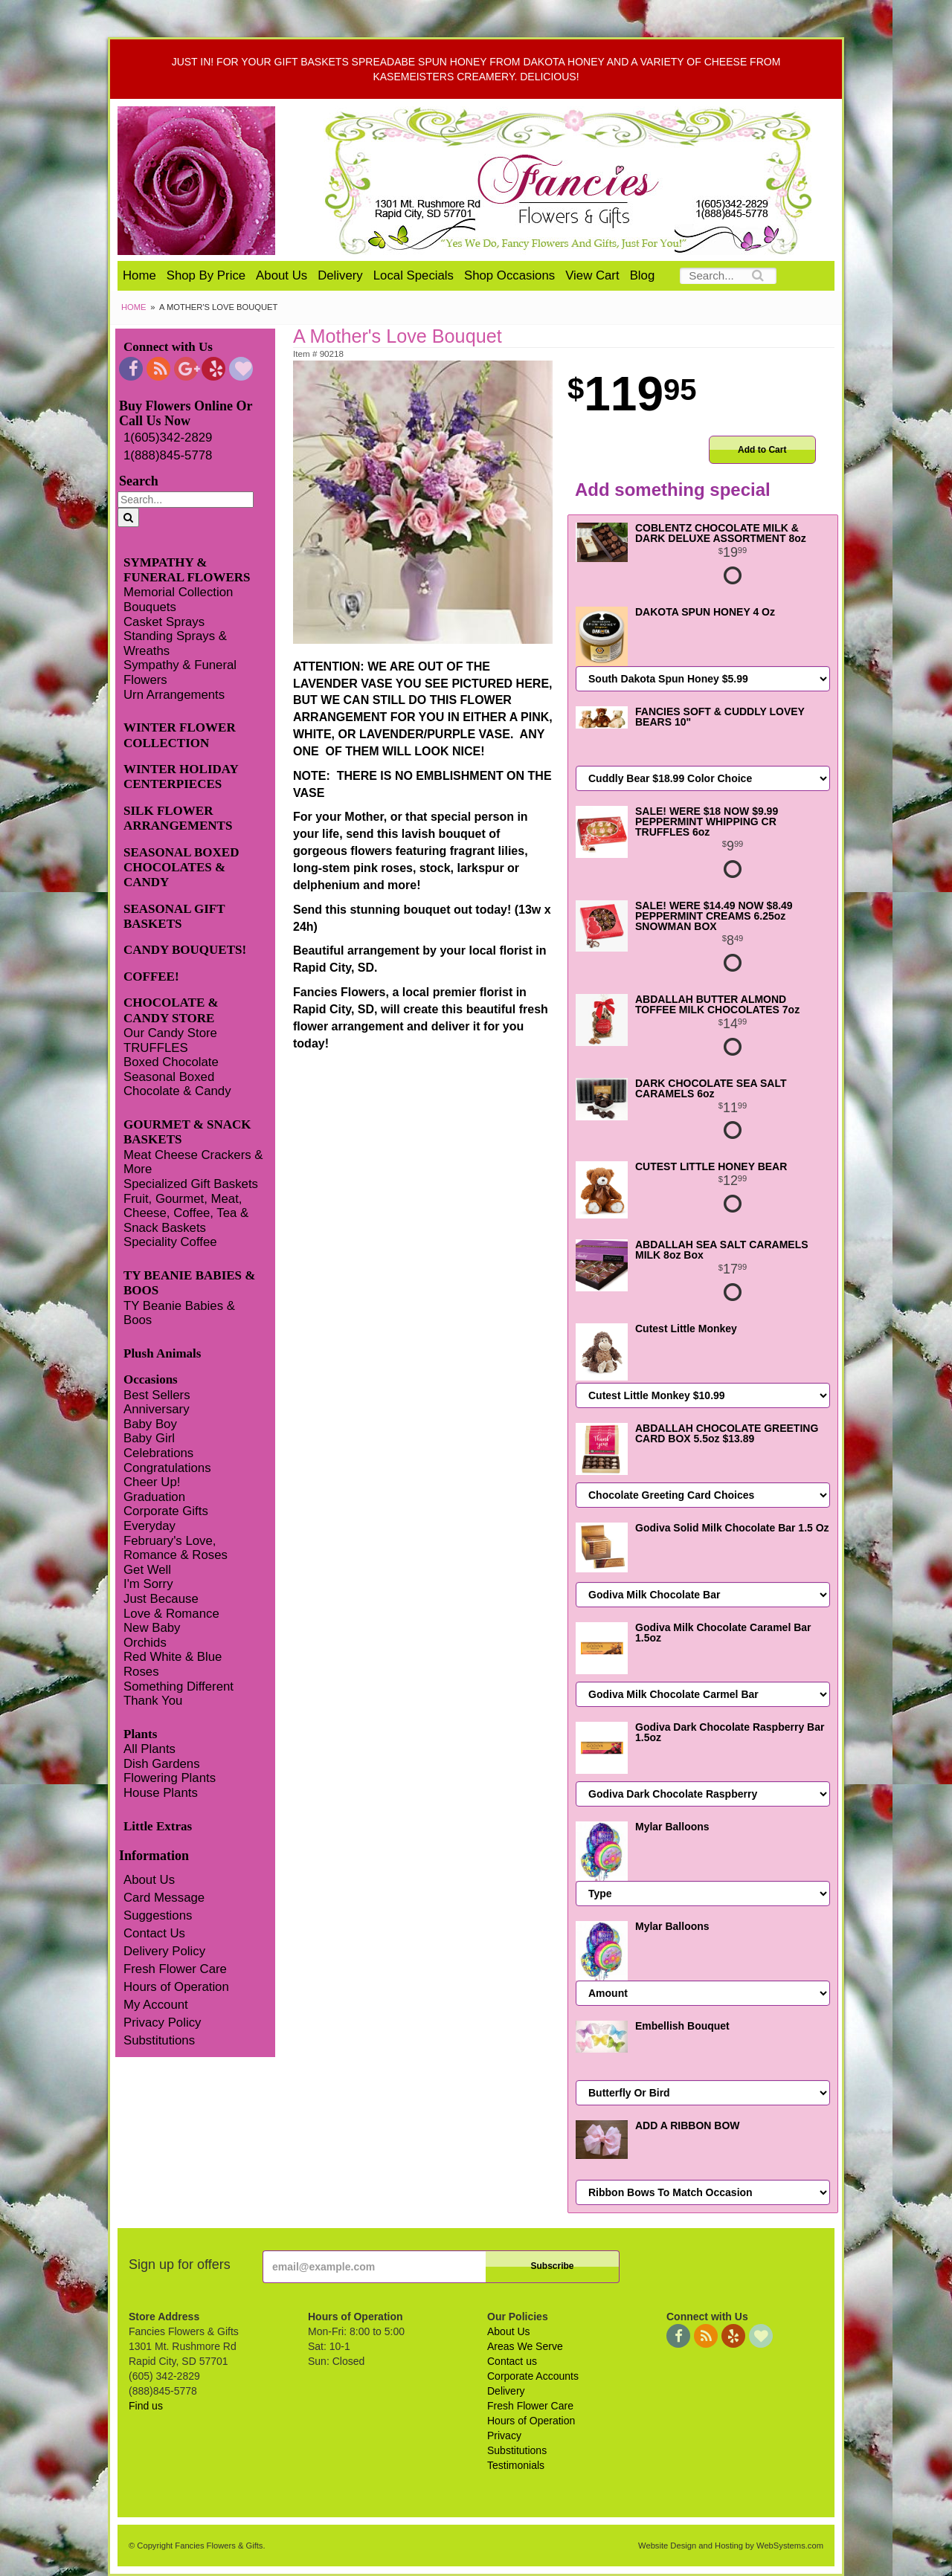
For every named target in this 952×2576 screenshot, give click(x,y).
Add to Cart (762, 450)
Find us (146, 2406)
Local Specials (413, 275)
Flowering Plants (169, 1778)
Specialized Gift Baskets (190, 1184)
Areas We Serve (525, 2346)
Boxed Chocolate (171, 1062)
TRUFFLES (155, 1048)
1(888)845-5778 (167, 455)
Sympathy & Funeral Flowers (180, 672)
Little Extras (157, 1826)
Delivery (340, 275)
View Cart (592, 275)
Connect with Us (168, 347)
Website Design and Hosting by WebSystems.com (730, 2545)
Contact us (512, 2361)
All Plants (149, 1749)
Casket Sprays (164, 622)
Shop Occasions (509, 275)
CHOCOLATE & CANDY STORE (171, 1009)
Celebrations (158, 1453)
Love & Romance (171, 1614)
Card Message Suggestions (164, 1907)
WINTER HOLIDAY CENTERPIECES (180, 776)
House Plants (160, 1793)
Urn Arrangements (174, 695)
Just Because (161, 1599)
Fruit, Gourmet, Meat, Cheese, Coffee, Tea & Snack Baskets (185, 1213)
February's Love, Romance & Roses (175, 1548)
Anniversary (156, 1409)
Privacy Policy (162, 2022)
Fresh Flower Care (175, 1969)
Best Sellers (156, 1395)
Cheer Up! (151, 1482)
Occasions (150, 1379)
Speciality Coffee (170, 1242)
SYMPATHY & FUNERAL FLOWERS (187, 569)
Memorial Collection (178, 592)
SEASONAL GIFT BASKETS (174, 916)
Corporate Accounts (533, 2376)
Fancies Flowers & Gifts (571, 180)
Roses (141, 1672)
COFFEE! (151, 976)
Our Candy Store (170, 1033)
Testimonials (515, 2465)
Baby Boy (150, 1424)
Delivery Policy (164, 1951)
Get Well (147, 1570)
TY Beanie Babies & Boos (179, 1313)
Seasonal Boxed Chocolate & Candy (177, 1084)
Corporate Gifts (165, 1511)
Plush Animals (162, 1353)
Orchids (145, 1643)
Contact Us (154, 1933)
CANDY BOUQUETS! (184, 950)
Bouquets (149, 607)
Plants (140, 1734)
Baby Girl (149, 1438)
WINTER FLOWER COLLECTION (179, 734)
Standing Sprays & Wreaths (175, 643)
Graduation (154, 1497)
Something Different (178, 1686)
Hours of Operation (176, 1987)
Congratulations (167, 1468)
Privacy (504, 2435)
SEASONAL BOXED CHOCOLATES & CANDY (181, 867)
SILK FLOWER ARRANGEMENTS (177, 818)
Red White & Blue (172, 1657)
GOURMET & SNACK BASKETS (187, 1131)
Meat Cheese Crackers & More (193, 1162)
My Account (155, 2005)
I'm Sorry (148, 1584)
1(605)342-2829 (167, 437)
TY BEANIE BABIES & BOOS (189, 1282)
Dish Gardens (161, 1764)
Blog (642, 275)
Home (139, 275)
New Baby (151, 1628)
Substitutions (159, 2040)
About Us (281, 275)
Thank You (152, 1701)
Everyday (149, 1526)
